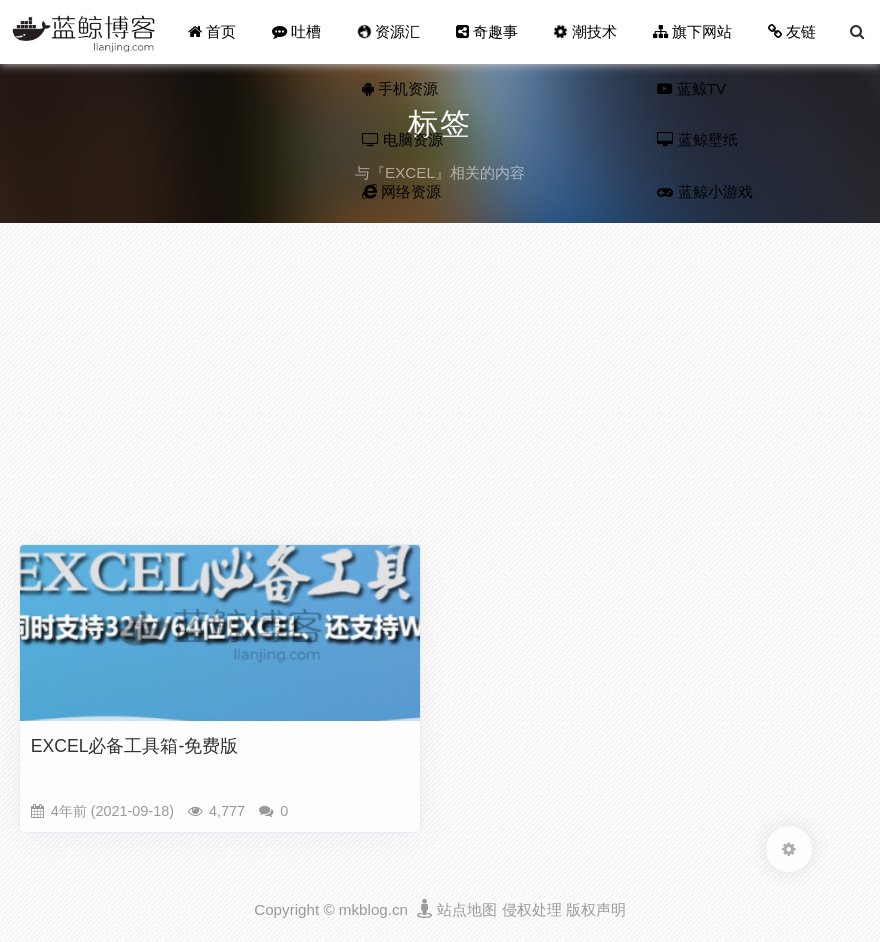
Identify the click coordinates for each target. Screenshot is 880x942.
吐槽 (296, 31)
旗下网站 (692, 31)
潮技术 (585, 31)
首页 (212, 31)
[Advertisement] (440, 388)
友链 (792, 31)
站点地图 (467, 909)
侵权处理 (532, 909)
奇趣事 (487, 31)
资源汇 (388, 31)
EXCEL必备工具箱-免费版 (135, 746)
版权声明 (596, 909)
